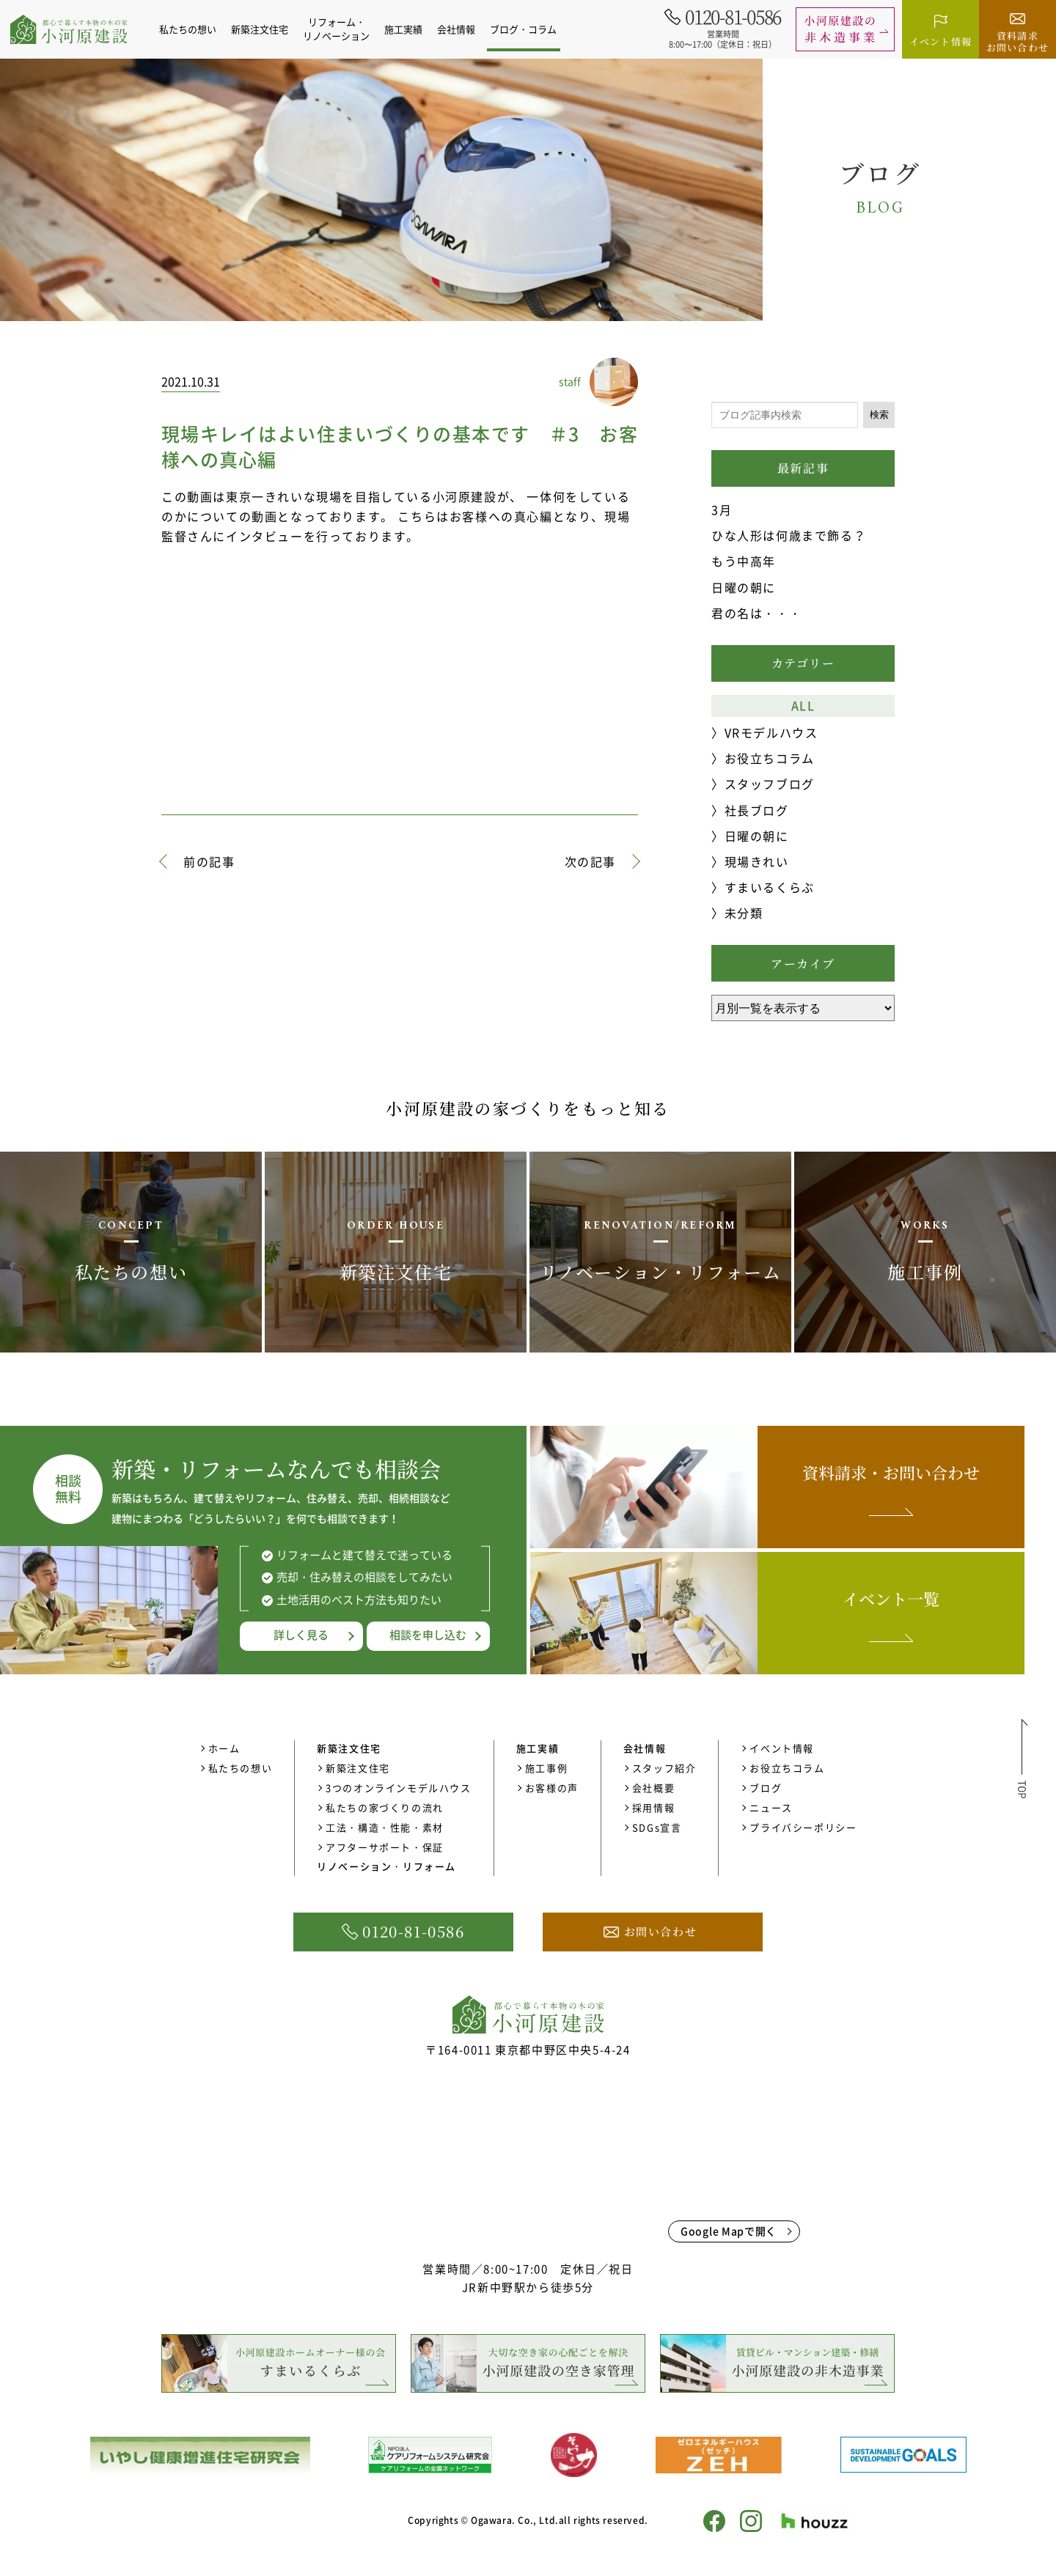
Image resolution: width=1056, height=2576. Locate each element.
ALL (803, 705)
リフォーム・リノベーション (344, 29)
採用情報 (653, 1807)
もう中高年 (743, 561)
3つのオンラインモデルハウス (398, 1788)
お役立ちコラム (770, 758)
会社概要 (653, 1788)
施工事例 (546, 1768)
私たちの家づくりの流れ (385, 1807)
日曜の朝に (743, 587)
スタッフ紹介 (664, 1768)
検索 (879, 414)
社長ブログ (757, 810)
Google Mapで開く (729, 2230)
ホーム (224, 1748)
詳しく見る (301, 1635)
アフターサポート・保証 (385, 1847)
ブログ (765, 1788)
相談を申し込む (427, 1635)
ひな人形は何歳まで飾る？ (788, 535)
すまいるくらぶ (770, 887)
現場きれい (757, 861)
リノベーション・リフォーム (386, 1866)
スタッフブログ (770, 783)
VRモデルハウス (771, 732)
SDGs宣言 (657, 1827)
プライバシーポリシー (803, 1827)
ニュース (770, 1807)
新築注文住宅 (358, 1768)
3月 (721, 509)
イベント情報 (781, 1748)
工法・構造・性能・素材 (385, 1827)
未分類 (744, 912)
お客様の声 (552, 1788)
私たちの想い (195, 29)
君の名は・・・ (756, 613)
